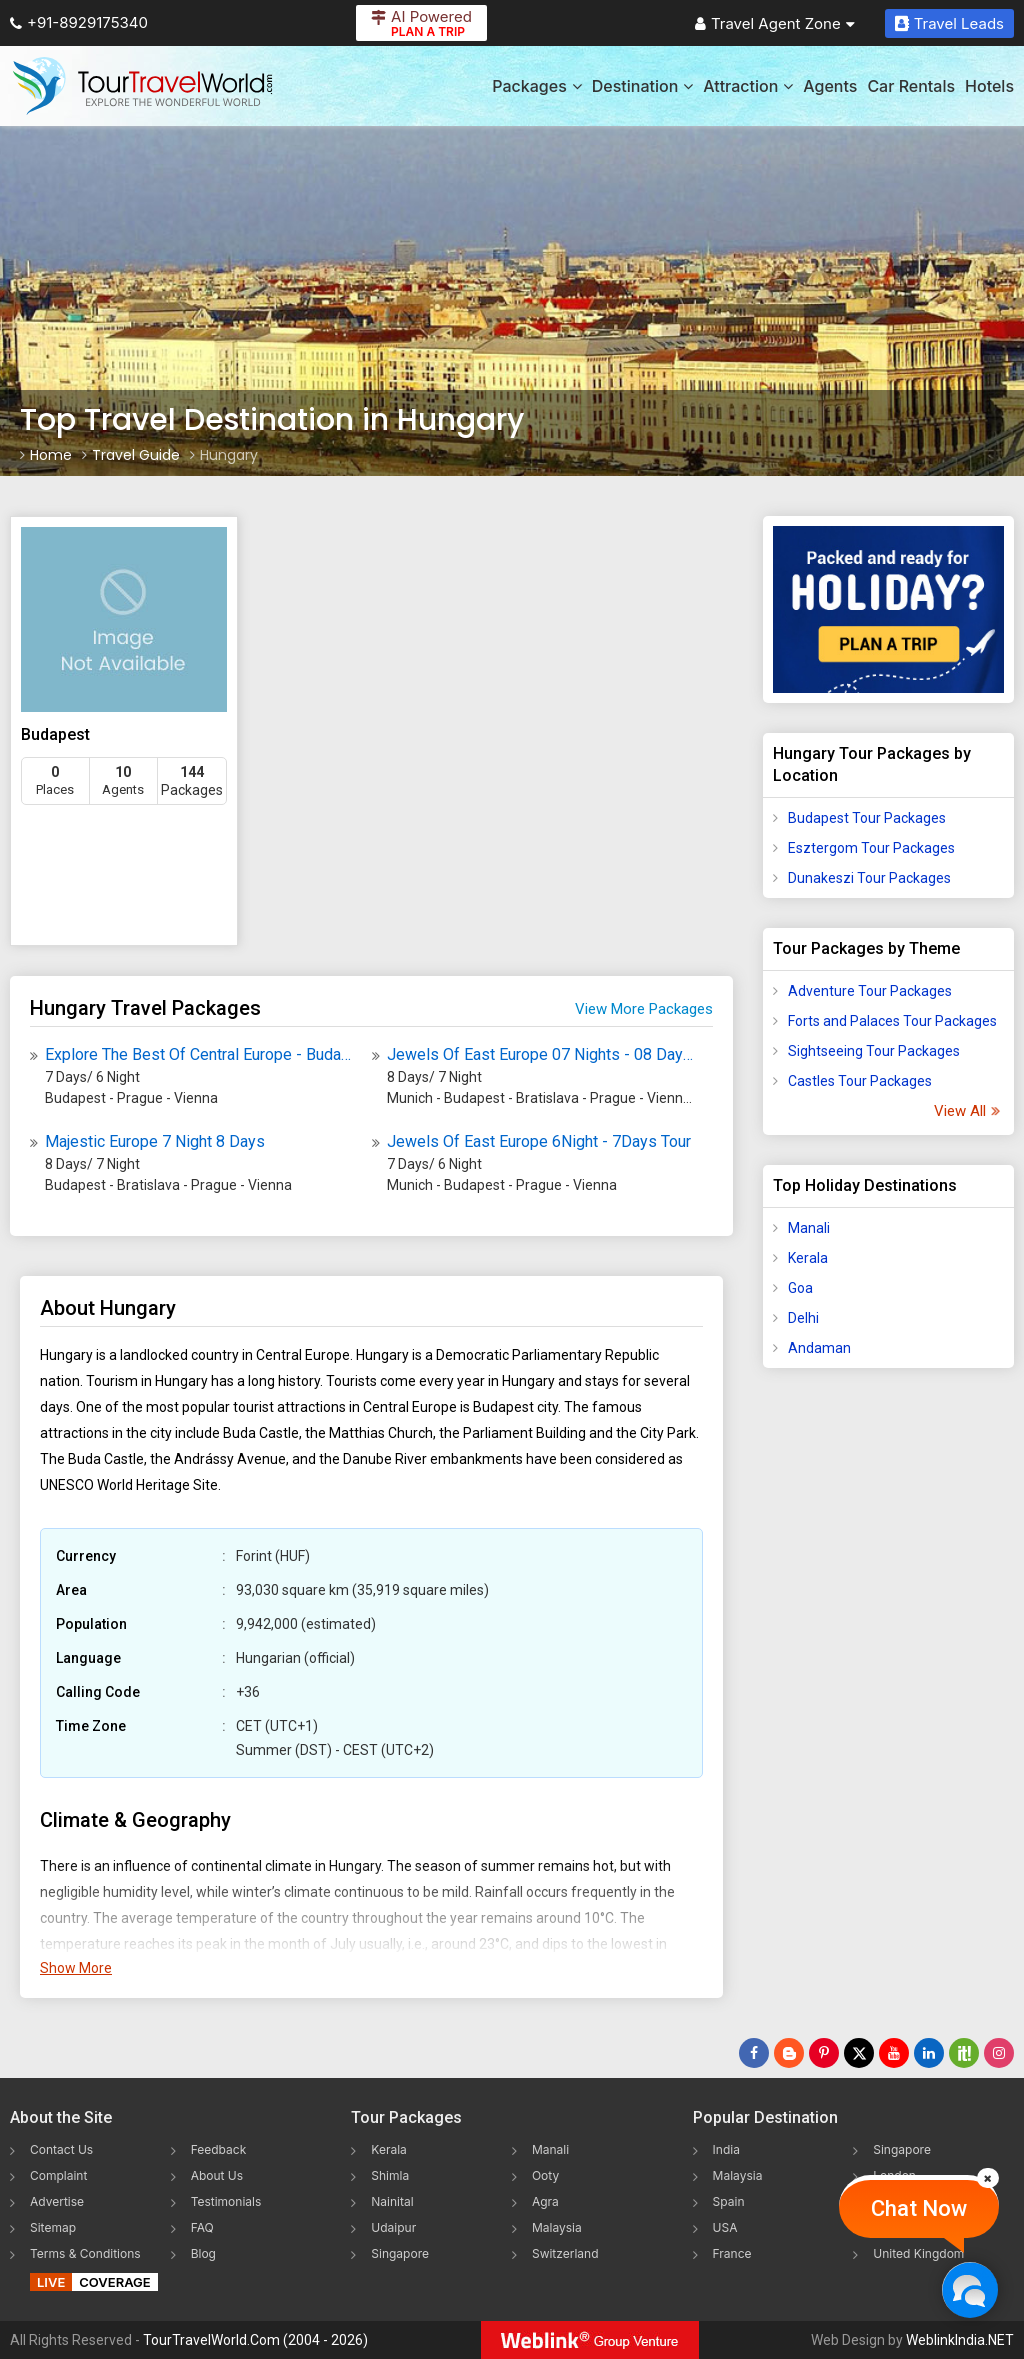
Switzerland (565, 2253)
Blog (203, 2253)
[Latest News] (789, 2053)
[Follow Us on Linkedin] (929, 2053)
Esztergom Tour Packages (871, 848)
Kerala (808, 1258)
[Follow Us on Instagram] (999, 2053)
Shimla (390, 2175)
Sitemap (53, 2227)
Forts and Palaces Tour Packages (892, 1021)
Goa (800, 1288)
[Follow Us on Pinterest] (824, 2053)
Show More (76, 1968)
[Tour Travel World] (142, 86)
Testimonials (226, 2201)
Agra (545, 2201)
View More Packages (644, 1009)
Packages (536, 86)
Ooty (545, 2175)
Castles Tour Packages (860, 1081)
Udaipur (393, 2227)
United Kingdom (918, 2253)
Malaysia (557, 2227)
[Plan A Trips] (888, 609)
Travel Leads (949, 23)
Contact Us (61, 2149)
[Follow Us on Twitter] (859, 2053)
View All (966, 1111)
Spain (729, 2201)
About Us (217, 2175)
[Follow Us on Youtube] (894, 2053)
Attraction (748, 86)
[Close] (988, 2178)
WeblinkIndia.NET (960, 2340)
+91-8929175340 (79, 22)
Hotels (989, 86)
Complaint (58, 2175)
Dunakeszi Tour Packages (869, 878)
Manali (809, 1228)
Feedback (219, 2149)
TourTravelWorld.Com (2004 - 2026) (255, 2340)
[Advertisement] (889, 1698)
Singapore (400, 2253)
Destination (643, 86)
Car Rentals (911, 86)
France (732, 2253)
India (726, 2149)
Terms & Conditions (85, 2253)
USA (725, 2227)
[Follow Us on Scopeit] (964, 2053)
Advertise (57, 2201)
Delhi (803, 1318)
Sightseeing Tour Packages (874, 1051)
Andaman (819, 1348)
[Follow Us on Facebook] (754, 2053)
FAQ (202, 2227)
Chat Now (919, 2208)
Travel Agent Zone (775, 23)
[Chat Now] (969, 2289)
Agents (830, 86)
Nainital (392, 2201)
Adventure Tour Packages (870, 991)
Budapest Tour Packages (867, 818)
